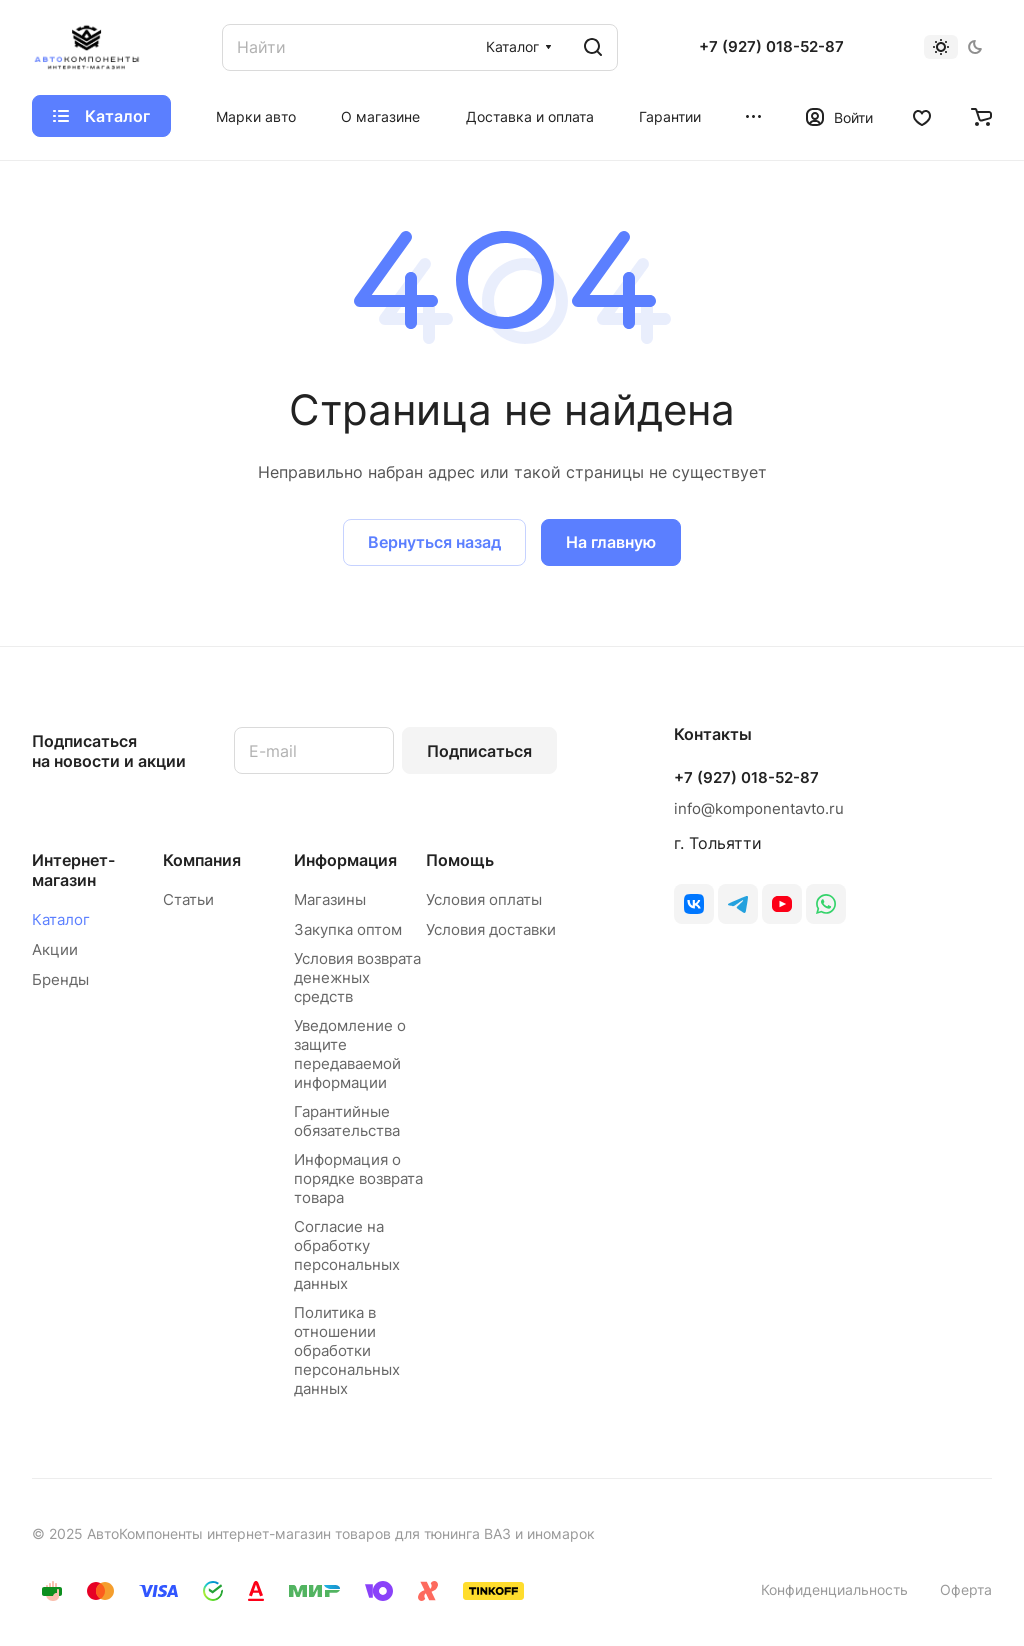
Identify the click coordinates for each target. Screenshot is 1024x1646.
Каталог (61, 919)
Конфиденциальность (834, 1589)
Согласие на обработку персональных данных (347, 1255)
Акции (55, 949)
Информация (345, 860)
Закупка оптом (348, 929)
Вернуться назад (434, 542)
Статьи (188, 899)
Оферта (966, 1589)
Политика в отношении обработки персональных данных (347, 1350)
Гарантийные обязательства (347, 1121)
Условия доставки (491, 929)
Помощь (460, 860)
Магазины (330, 899)
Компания (202, 860)
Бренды (60, 979)
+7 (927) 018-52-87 (771, 47)
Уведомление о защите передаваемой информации (350, 1054)
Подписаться (479, 751)
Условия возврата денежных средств (357, 977)
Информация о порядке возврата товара (358, 1178)
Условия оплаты (484, 899)
